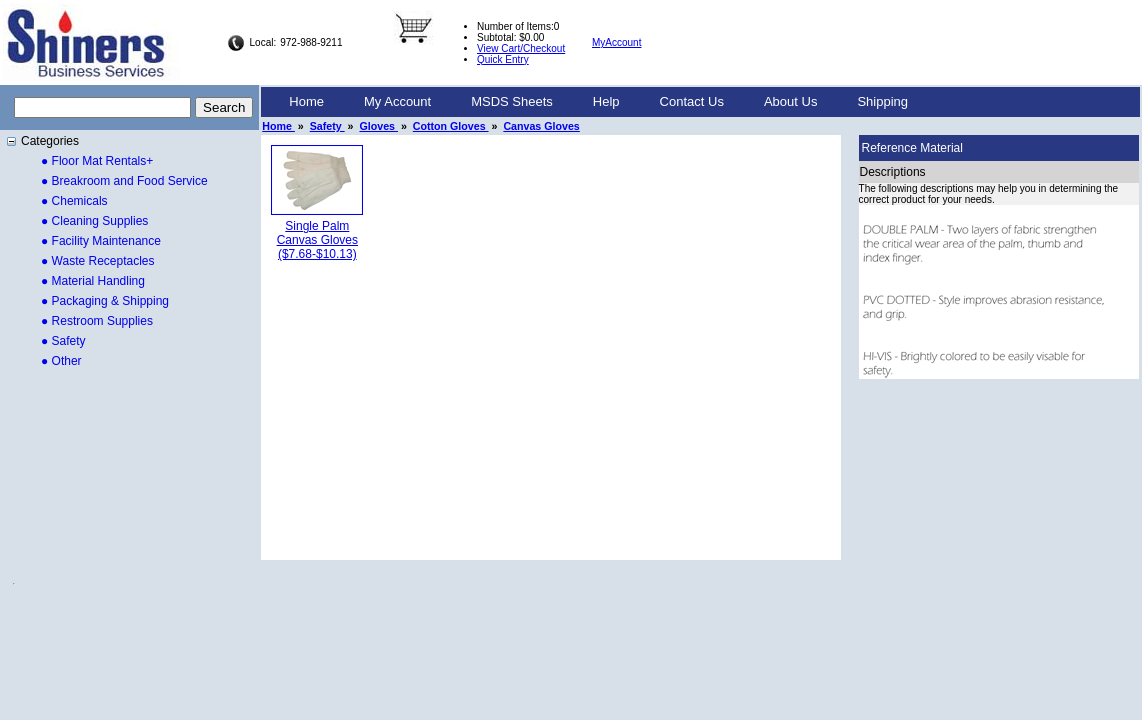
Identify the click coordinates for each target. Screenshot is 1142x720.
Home (306, 101)
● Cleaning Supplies (94, 221)
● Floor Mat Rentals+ (97, 161)
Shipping (882, 101)
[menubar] (598, 102)
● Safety (63, 341)
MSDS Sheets (512, 101)
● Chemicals (74, 201)
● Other (61, 361)
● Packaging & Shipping (105, 301)
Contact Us (692, 101)
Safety (327, 126)
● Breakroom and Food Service (124, 181)
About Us (790, 101)
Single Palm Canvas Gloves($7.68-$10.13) (317, 240)
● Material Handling (93, 281)
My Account (397, 101)
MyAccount (616, 42)
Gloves (378, 126)
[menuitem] (306, 102)
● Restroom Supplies (97, 321)
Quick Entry (503, 59)
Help (606, 101)
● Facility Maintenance (101, 241)
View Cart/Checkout (521, 48)
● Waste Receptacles (98, 261)
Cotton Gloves (451, 126)
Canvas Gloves (541, 126)
